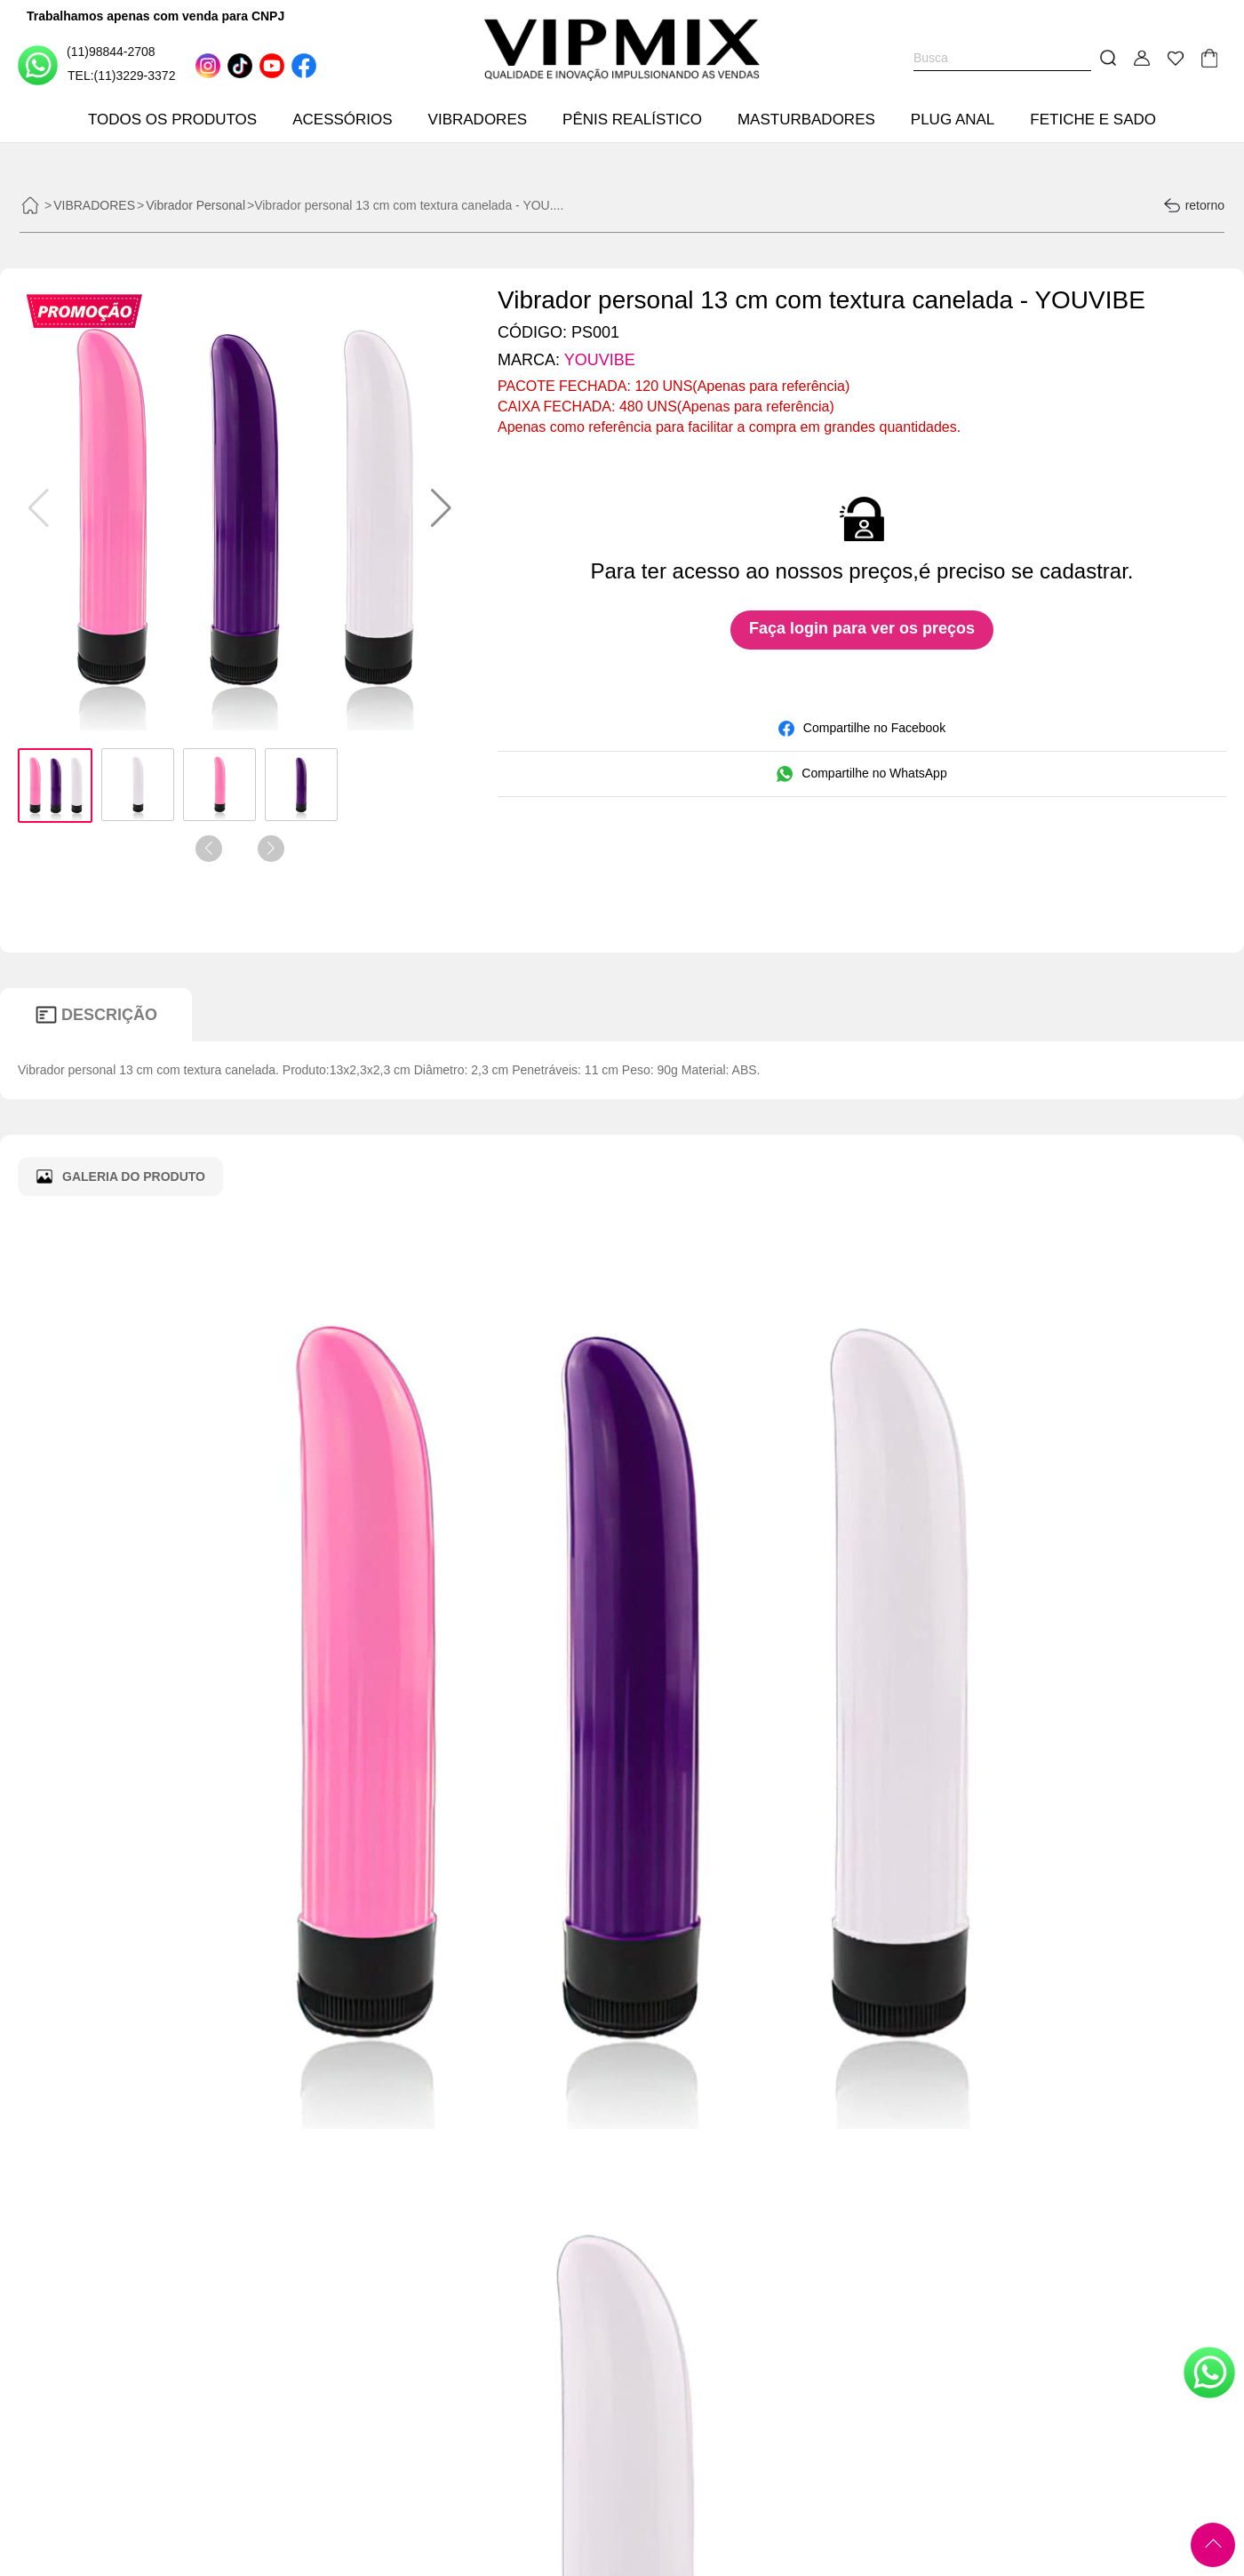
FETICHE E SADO (1093, 119)
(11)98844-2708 (87, 64)
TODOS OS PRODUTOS (172, 119)
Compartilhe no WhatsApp (861, 774)
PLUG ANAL (953, 119)
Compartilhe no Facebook (861, 729)
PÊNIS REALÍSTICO (632, 119)
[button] (441, 508)
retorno (1193, 205)
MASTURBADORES (806, 119)
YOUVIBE (599, 360)
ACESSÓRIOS (342, 119)
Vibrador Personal (195, 205)
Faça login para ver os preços (862, 628)
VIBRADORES (477, 119)
